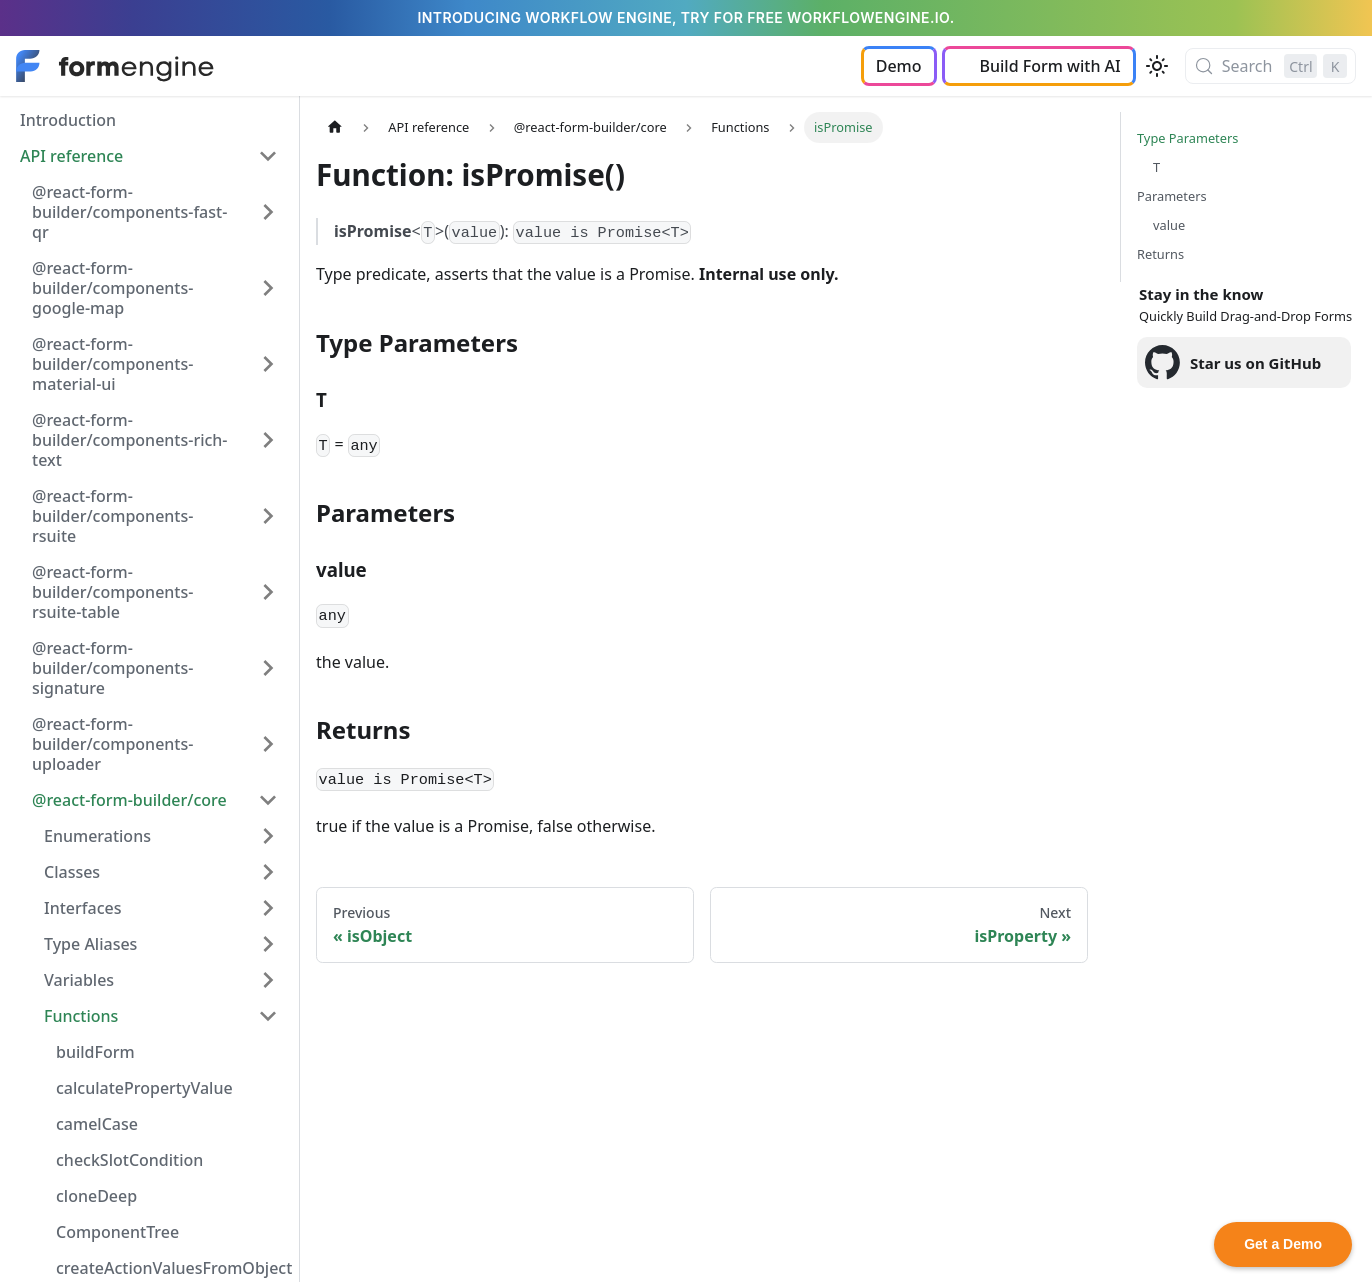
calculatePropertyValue (144, 1088)
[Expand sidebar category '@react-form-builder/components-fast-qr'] (268, 212)
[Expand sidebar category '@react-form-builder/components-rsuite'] (268, 516)
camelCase (97, 1124)
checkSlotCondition (129, 1160)
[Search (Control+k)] (1270, 66)
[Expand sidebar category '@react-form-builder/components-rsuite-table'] (268, 592)
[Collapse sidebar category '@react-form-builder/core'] (268, 800)
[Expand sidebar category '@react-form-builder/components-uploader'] (268, 744)
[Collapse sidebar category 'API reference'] (268, 156)
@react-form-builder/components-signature (112, 668)
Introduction (68, 120)
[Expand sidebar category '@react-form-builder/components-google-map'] (268, 288)
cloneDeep (96, 1196)
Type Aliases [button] (90, 944)
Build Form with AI (1050, 66)
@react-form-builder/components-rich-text (130, 440)
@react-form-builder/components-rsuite (112, 516)
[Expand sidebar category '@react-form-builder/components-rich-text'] (268, 440)
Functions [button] (81, 1016)
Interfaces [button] (82, 908)
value (1169, 225)
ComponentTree (117, 1232)
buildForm (95, 1052)
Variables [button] (79, 980)
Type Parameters (1187, 138)
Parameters (1172, 196)
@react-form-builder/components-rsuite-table (112, 592)
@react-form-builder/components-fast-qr (129, 212)
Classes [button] (72, 872)
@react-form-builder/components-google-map (112, 288)
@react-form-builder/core (129, 800)
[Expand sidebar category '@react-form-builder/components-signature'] (268, 668)
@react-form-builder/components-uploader (112, 744)
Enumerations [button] (97, 836)
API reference (71, 156)
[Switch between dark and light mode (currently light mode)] (1157, 66)
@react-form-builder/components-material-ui (112, 364)
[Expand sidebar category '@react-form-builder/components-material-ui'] (268, 364)
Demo (899, 66)
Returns (1160, 254)
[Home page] (335, 127)
